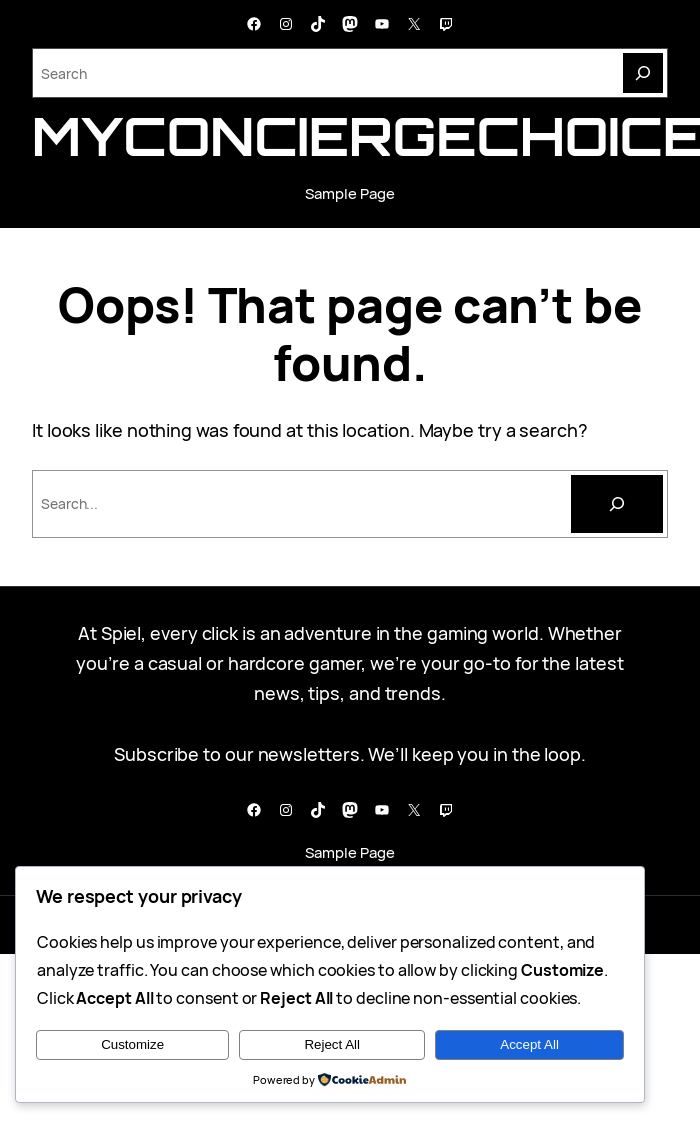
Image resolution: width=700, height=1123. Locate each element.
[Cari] (617, 504)
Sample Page (349, 193)
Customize (132, 1044)
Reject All (332, 1044)
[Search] (643, 73)
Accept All (529, 1044)
